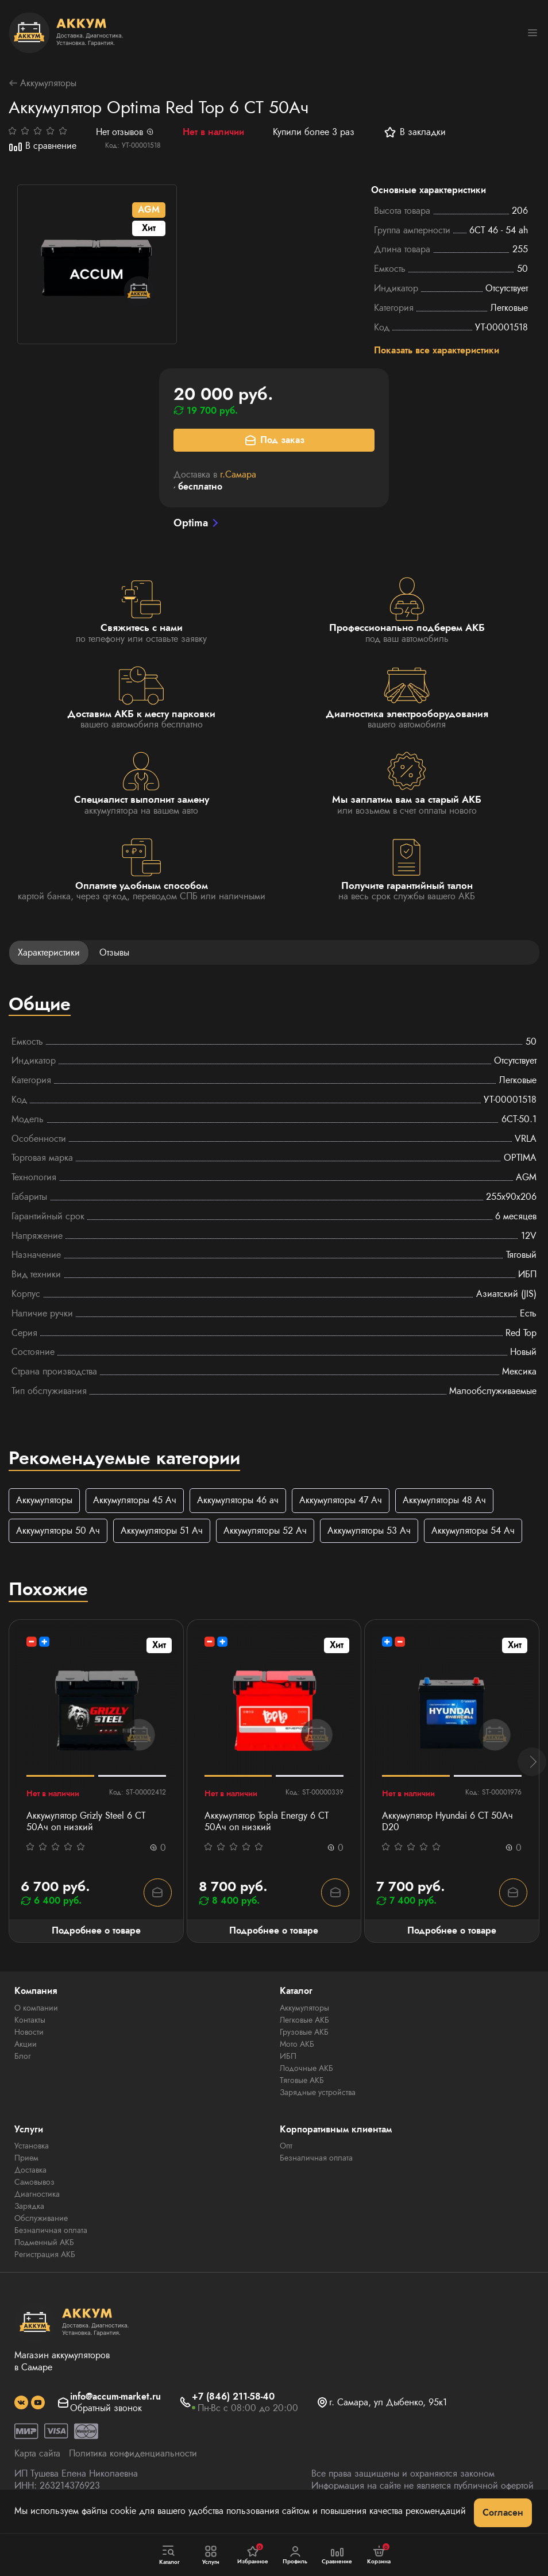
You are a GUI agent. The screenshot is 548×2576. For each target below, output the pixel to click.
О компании (36, 2010)
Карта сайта (37, 2456)
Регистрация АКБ (44, 2257)
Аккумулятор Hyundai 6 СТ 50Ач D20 (447, 1824)
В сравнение (42, 146)
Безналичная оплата (50, 2233)
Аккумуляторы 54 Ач (473, 1531)
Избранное (253, 2554)
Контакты (29, 2022)
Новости (29, 2034)
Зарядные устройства (318, 2094)
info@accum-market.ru (115, 2399)
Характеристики (49, 953)
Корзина (379, 2554)
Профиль (295, 2555)
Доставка (30, 2172)
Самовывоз (34, 2184)
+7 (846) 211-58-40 (233, 2399)
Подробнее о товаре (96, 1932)
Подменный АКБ (44, 2245)
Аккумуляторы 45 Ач (134, 1501)
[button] (532, 1764)
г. (238, 475)
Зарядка (29, 2209)
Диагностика (37, 2197)
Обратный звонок (106, 2411)
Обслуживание (41, 2221)
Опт (286, 2148)
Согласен (503, 2512)
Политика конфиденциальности (133, 2456)
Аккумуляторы (42, 84)
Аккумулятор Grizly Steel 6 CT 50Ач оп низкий (85, 1824)
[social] (21, 2405)
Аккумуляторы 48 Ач (444, 1501)
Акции (25, 2046)
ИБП (288, 2058)
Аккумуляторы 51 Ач (162, 1531)
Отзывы (114, 953)
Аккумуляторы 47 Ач (340, 1501)
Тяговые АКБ (302, 2082)
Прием (26, 2160)
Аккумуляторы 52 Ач (265, 1531)
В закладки (414, 133)
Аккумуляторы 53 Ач (369, 1531)
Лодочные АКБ (306, 2070)
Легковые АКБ (304, 2022)
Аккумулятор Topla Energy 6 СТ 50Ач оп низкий (266, 1824)
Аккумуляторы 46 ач (238, 1501)
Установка (31, 2148)
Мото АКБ (297, 2046)
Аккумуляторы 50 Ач (58, 1531)
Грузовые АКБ (304, 2034)
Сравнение (337, 2555)
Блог (22, 2058)
